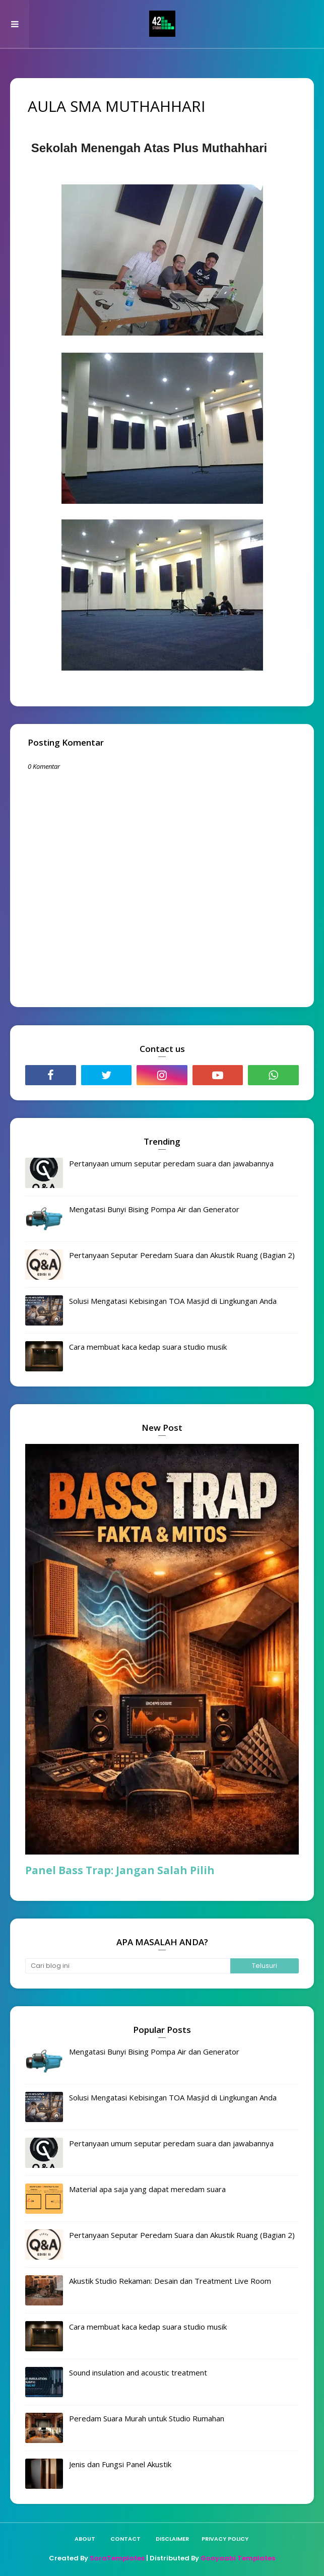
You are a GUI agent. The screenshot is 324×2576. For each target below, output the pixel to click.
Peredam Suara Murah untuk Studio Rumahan (146, 2418)
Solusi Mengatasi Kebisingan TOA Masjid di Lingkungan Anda (173, 1301)
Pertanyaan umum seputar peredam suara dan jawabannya (171, 1163)
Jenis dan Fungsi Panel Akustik (120, 2464)
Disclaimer (172, 2539)
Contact (125, 2539)
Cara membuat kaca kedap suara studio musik (148, 1347)
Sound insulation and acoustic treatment (138, 2372)
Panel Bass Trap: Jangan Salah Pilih (120, 1870)
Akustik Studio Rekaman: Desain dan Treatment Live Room (170, 2281)
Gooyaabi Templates (238, 2558)
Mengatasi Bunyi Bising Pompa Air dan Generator (154, 1209)
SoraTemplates (117, 2558)
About (85, 2539)
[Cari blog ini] (127, 1965)
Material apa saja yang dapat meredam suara (147, 2189)
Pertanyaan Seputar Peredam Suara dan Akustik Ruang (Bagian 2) (182, 1255)
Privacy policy (225, 2539)
